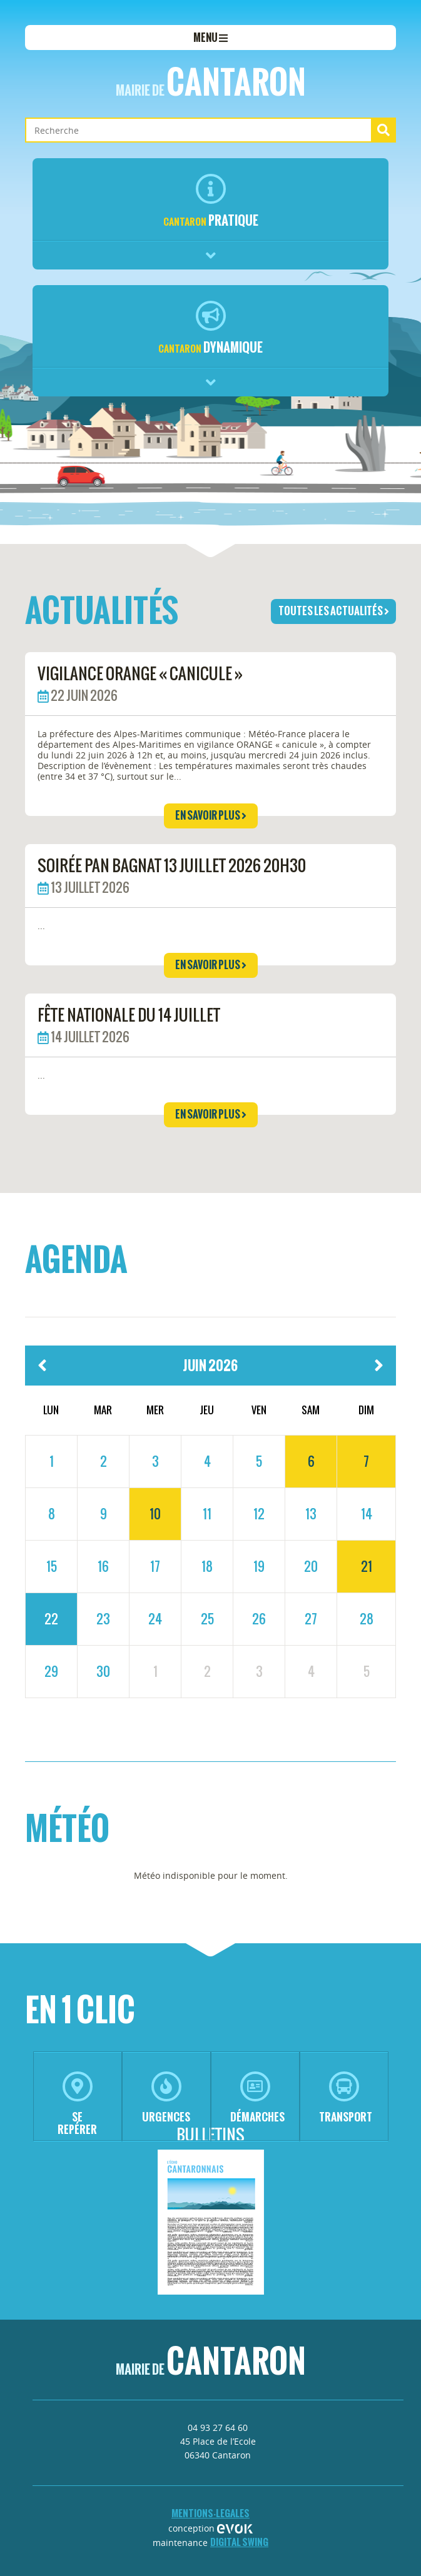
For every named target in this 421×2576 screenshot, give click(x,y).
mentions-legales (210, 2513)
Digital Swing (239, 2542)
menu (210, 37)
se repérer (77, 2104)
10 (155, 1513)
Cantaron (211, 82)
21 (366, 1566)
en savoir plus (210, 815)
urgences (166, 2098)
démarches (257, 2098)
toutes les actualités (333, 610)
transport (345, 2098)
